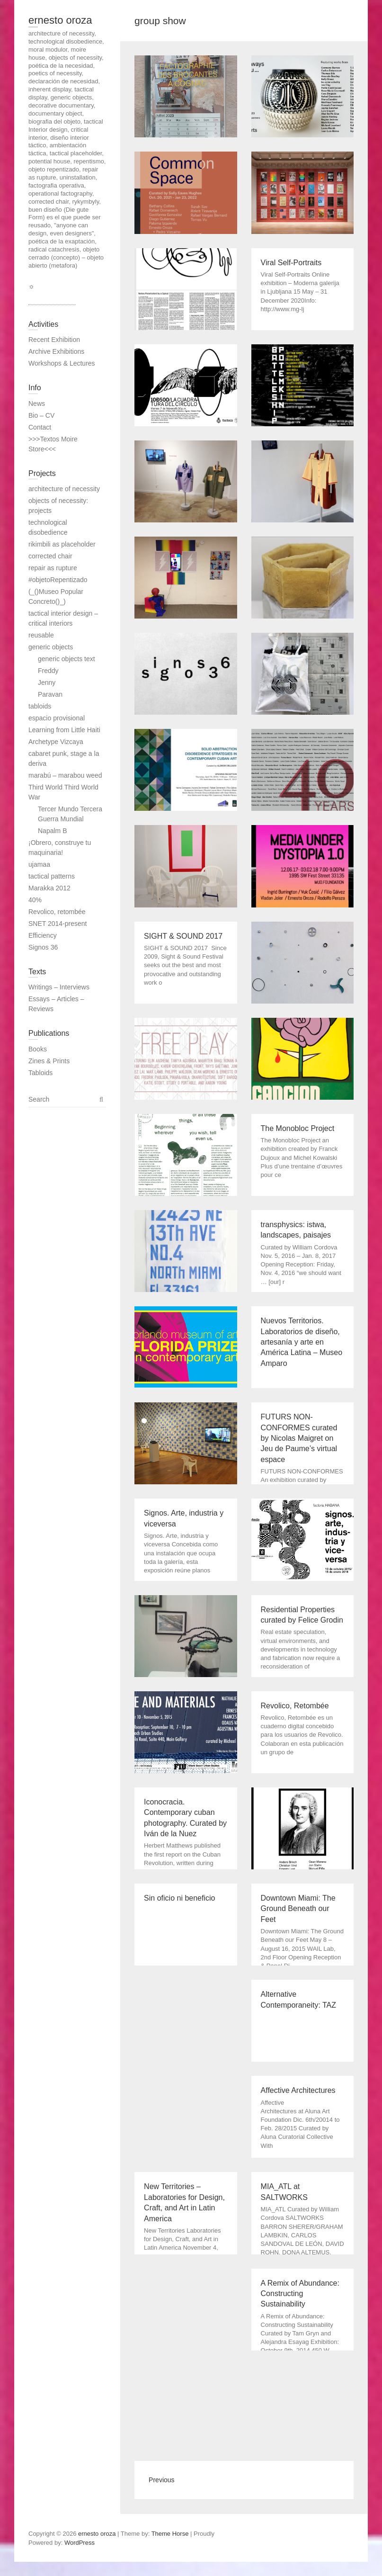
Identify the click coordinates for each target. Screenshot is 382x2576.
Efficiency (42, 935)
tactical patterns (51, 876)
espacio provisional (56, 718)
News (36, 403)
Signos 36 (43, 947)
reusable (41, 635)
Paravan (50, 694)
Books (37, 1049)
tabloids (39, 706)
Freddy (48, 670)
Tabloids (40, 1073)
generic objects (50, 647)
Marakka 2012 (49, 888)
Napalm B (52, 831)
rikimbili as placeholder (62, 544)
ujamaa (39, 864)
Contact (39, 427)
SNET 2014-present (57, 923)
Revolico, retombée (57, 912)
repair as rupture (52, 568)
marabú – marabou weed (65, 775)
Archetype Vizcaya (55, 741)
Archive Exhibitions (56, 351)
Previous (161, 2480)
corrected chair (50, 556)
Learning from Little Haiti (64, 730)
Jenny (46, 682)
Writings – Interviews (58, 987)
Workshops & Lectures (61, 363)
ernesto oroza (60, 20)
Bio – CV (41, 415)
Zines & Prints (49, 1061)
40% (35, 900)
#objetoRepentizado (58, 579)
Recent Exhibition (54, 339)
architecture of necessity (64, 489)
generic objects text (66, 659)
